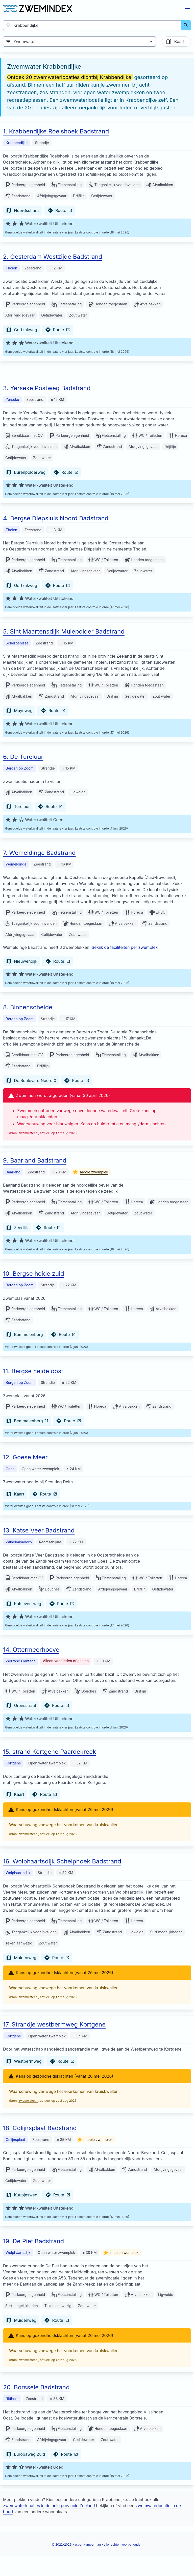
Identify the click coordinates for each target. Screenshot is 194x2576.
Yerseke (12, 419)
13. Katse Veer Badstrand (39, 1550)
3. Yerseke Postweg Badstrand (46, 407)
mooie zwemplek (94, 1192)
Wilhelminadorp (19, 1562)
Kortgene (13, 1783)
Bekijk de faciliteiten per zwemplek (125, 967)
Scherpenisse (17, 663)
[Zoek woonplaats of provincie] (186, 25)
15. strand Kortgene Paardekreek (49, 1771)
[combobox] (92, 25)
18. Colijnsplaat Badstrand (40, 2147)
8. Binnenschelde (27, 1027)
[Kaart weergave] (176, 41)
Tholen (11, 268)
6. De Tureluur (23, 776)
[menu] (187, 9)
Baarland (13, 1192)
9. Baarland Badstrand (34, 1180)
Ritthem (12, 2418)
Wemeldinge (16, 884)
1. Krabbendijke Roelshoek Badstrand (56, 131)
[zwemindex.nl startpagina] (37, 8)
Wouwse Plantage (21, 1681)
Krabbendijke (17, 143)
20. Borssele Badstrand (36, 2407)
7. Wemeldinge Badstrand (39, 872)
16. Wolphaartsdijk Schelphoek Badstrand (62, 1881)
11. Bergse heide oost (33, 1390)
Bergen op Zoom (20, 788)
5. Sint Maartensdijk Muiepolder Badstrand (64, 651)
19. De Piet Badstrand (33, 2261)
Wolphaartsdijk (18, 1892)
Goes (10, 1488)
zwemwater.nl (28, 1153)
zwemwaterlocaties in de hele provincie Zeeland (49, 2525)
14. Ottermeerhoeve (31, 1669)
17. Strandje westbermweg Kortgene (54, 2044)
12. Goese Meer (25, 1477)
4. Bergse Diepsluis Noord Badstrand (55, 538)
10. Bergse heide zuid (33, 1293)
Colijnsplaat (15, 2159)
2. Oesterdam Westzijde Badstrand (52, 256)
